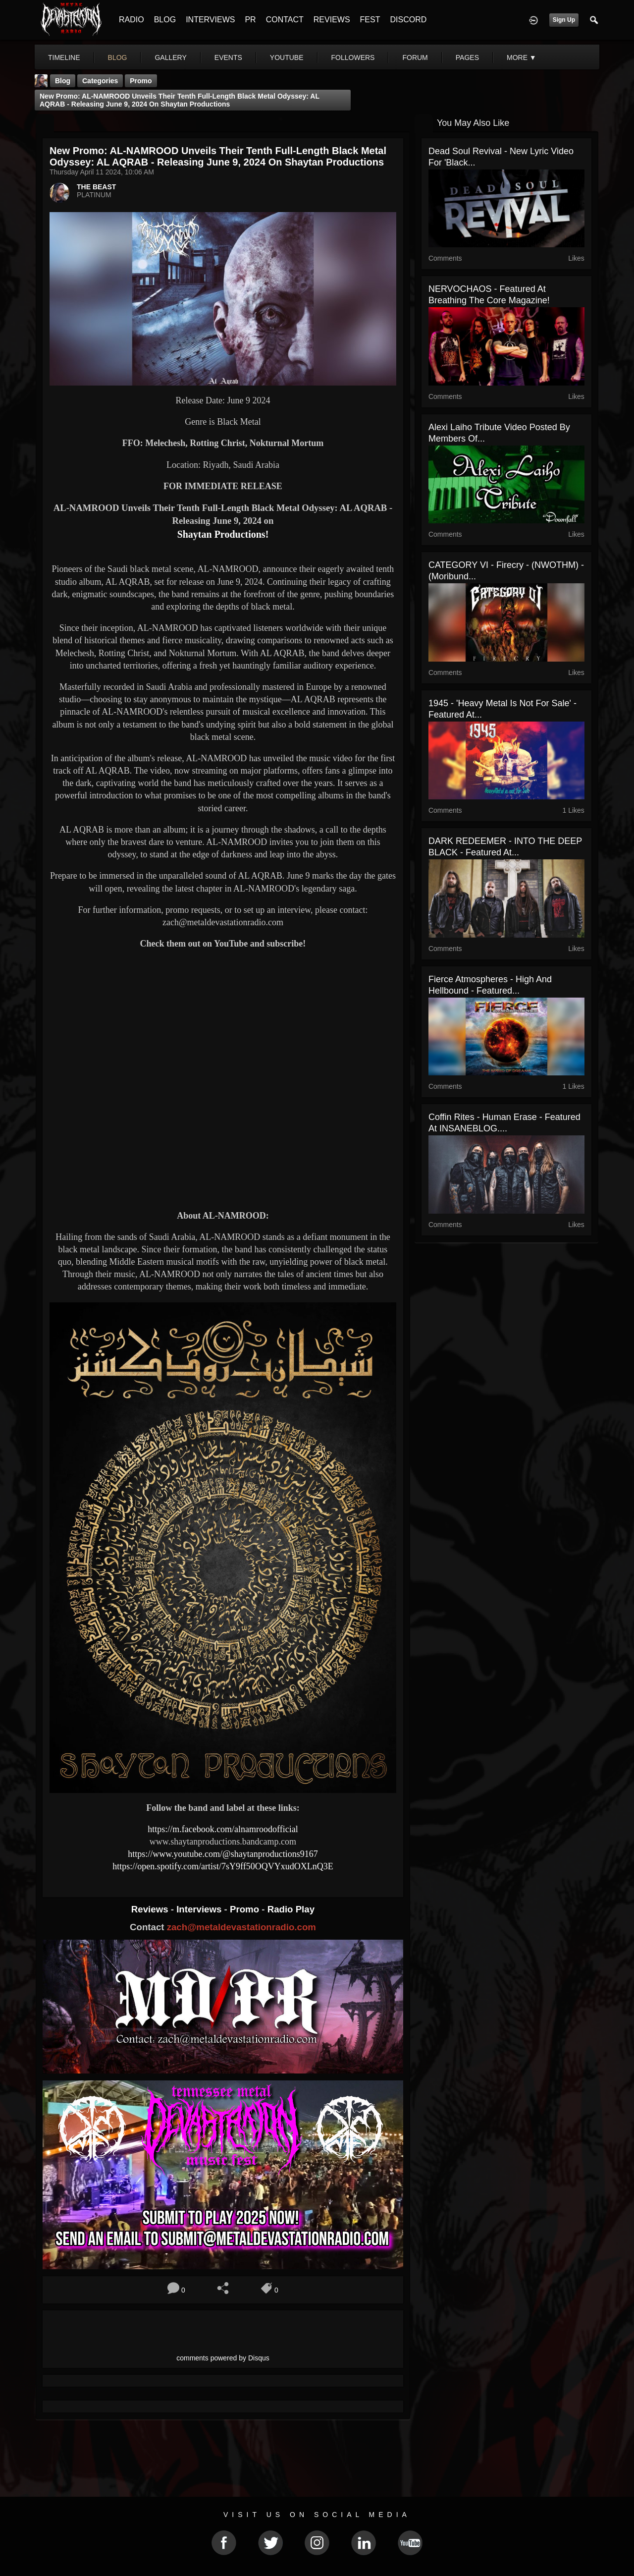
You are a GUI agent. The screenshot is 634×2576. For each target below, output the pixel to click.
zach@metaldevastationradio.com (241, 1927)
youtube (287, 57)
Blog (62, 81)
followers (353, 57)
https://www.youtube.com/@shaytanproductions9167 (222, 1854)
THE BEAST (96, 187)
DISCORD (408, 19)
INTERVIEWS (210, 19)
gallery (170, 57)
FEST (370, 19)
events (228, 57)
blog (117, 57)
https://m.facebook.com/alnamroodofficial (223, 1829)
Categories (100, 81)
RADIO (131, 19)
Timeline (64, 57)
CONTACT (285, 19)
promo (141, 81)
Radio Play (291, 1909)
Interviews (200, 1909)
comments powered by (222, 2358)
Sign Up (564, 19)
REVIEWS (332, 19)
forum (414, 57)
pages (467, 57)
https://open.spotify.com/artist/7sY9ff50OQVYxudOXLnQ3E (222, 1866)
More (521, 57)
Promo (246, 1909)
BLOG (165, 19)
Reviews (151, 1909)
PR (250, 19)
